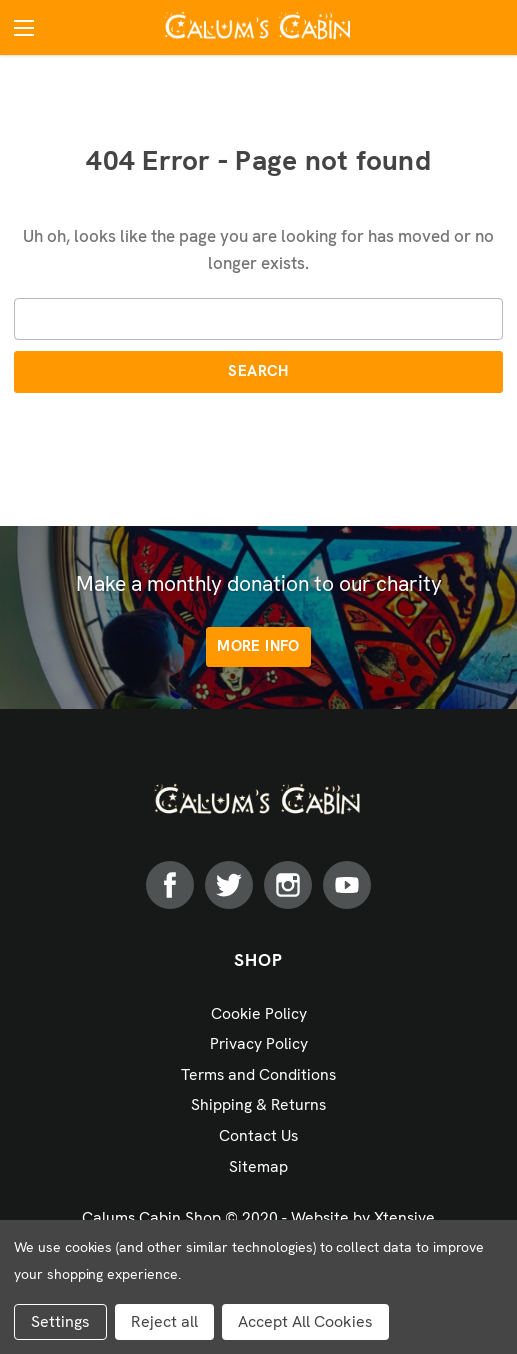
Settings (60, 1321)
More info (258, 646)
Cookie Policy (259, 1013)
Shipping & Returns (258, 1104)
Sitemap (258, 1166)
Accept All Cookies (305, 1321)
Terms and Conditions (258, 1074)
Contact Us (258, 1135)
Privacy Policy (259, 1043)
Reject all (164, 1321)
